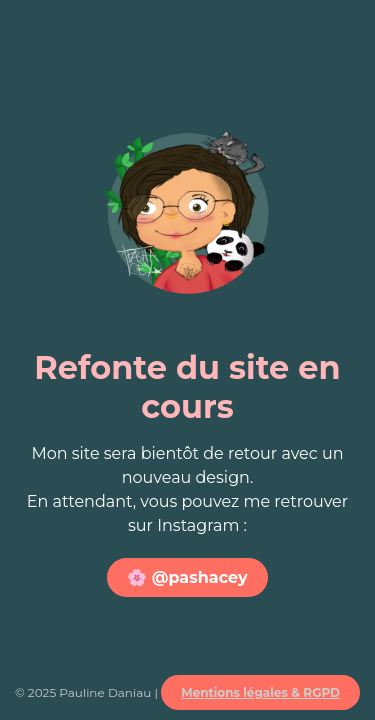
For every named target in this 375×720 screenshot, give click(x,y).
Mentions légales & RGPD (260, 692)
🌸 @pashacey (187, 577)
